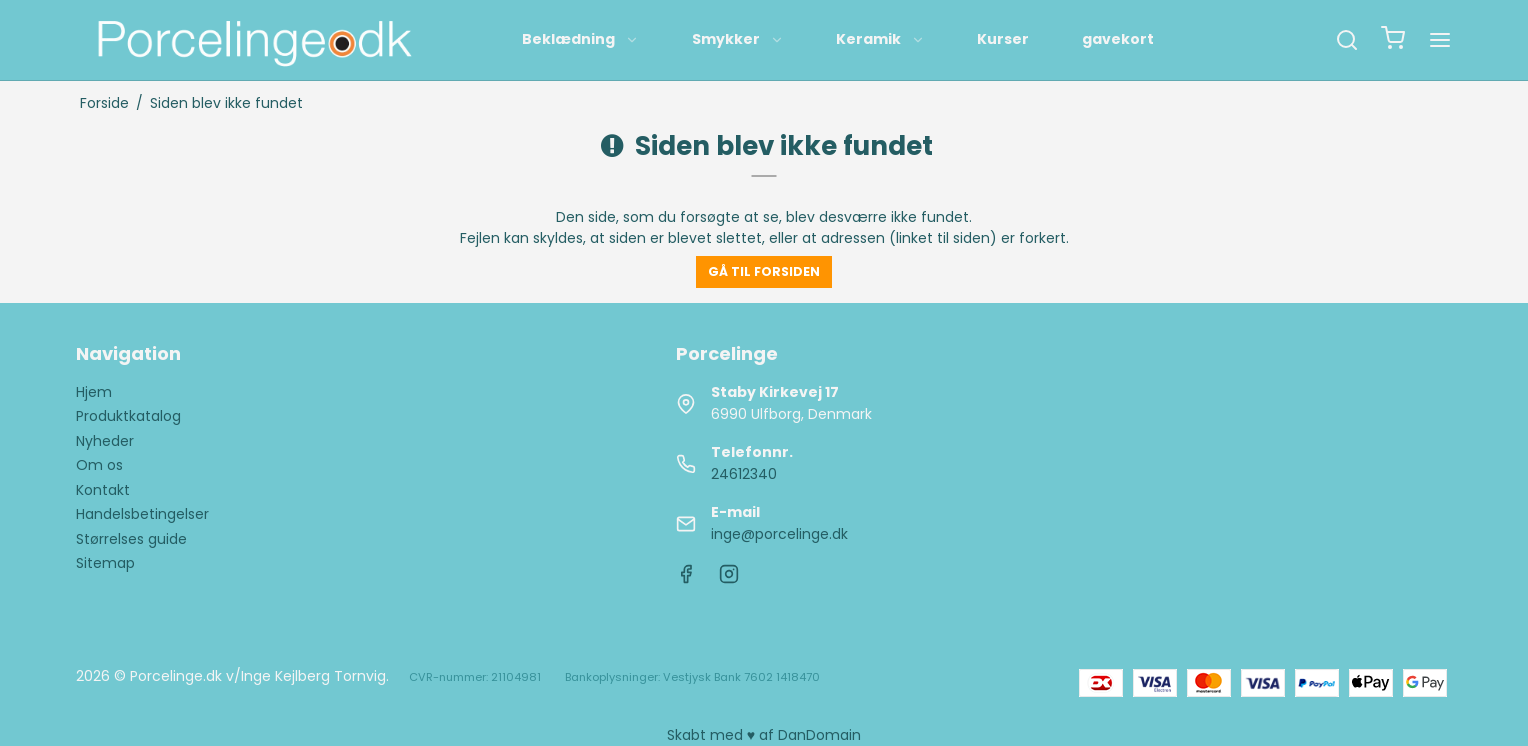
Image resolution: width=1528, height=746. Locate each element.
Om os (99, 465)
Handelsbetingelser (142, 514)
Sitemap (105, 563)
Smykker (738, 39)
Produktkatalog (128, 416)
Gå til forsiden (764, 271)
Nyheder (105, 441)
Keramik (880, 39)
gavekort (1118, 39)
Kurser (1003, 39)
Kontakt (103, 490)
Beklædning (580, 39)
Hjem (94, 392)
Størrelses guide (131, 539)
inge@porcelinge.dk (779, 534)
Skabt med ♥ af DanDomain (764, 735)
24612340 (744, 474)
